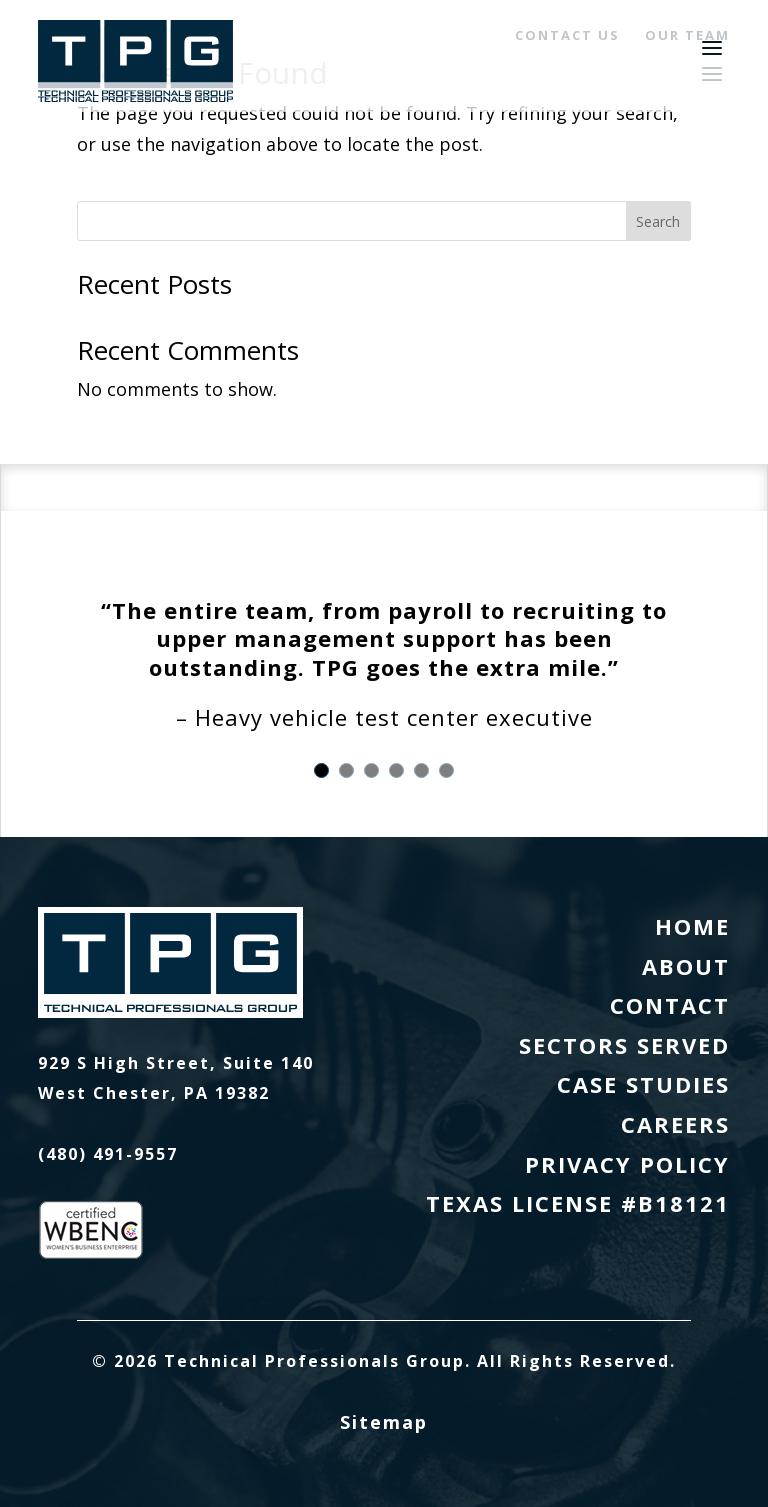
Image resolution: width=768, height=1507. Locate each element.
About (686, 966)
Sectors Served (624, 1045)
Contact (670, 1005)
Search (658, 221)
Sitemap (384, 1422)
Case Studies (643, 1084)
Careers (675, 1124)
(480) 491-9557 (108, 1154)
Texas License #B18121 (578, 1203)
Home (692, 926)
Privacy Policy (627, 1164)
